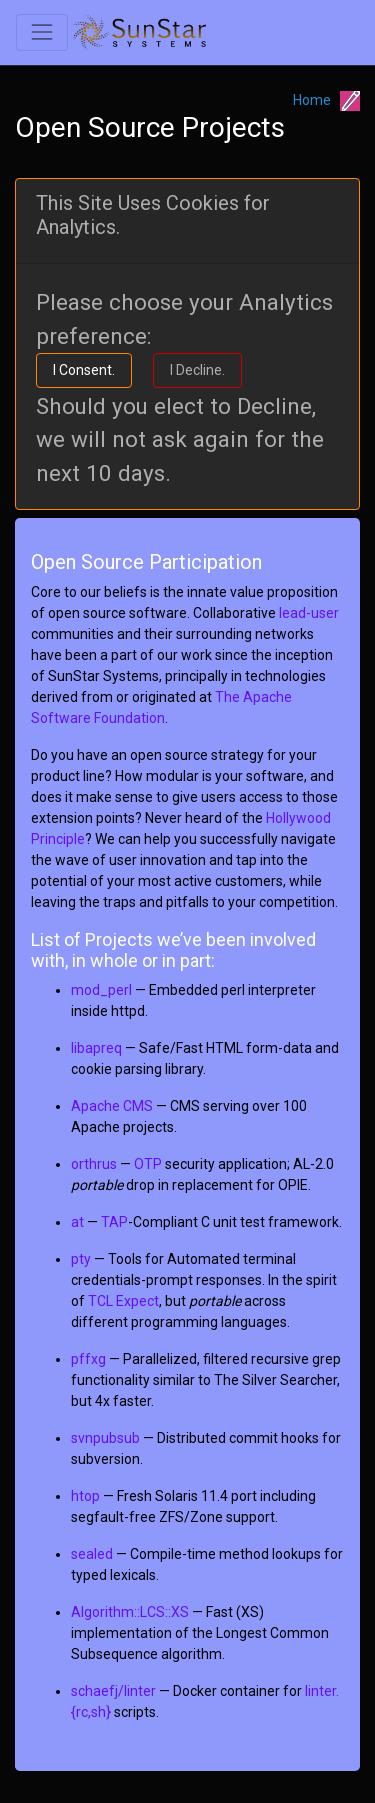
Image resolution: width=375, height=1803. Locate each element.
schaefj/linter (113, 1691)
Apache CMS (112, 1106)
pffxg (88, 1359)
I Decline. (197, 370)
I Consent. (84, 370)
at (77, 1222)
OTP (148, 1164)
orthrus (94, 1164)
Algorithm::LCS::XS (130, 1612)
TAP (114, 1222)
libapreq (96, 1048)
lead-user (309, 613)
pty (81, 1259)
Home (312, 100)
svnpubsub (105, 1438)
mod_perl (101, 990)
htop (85, 1496)
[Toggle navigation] (42, 32)
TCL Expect (123, 1301)
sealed (92, 1554)
